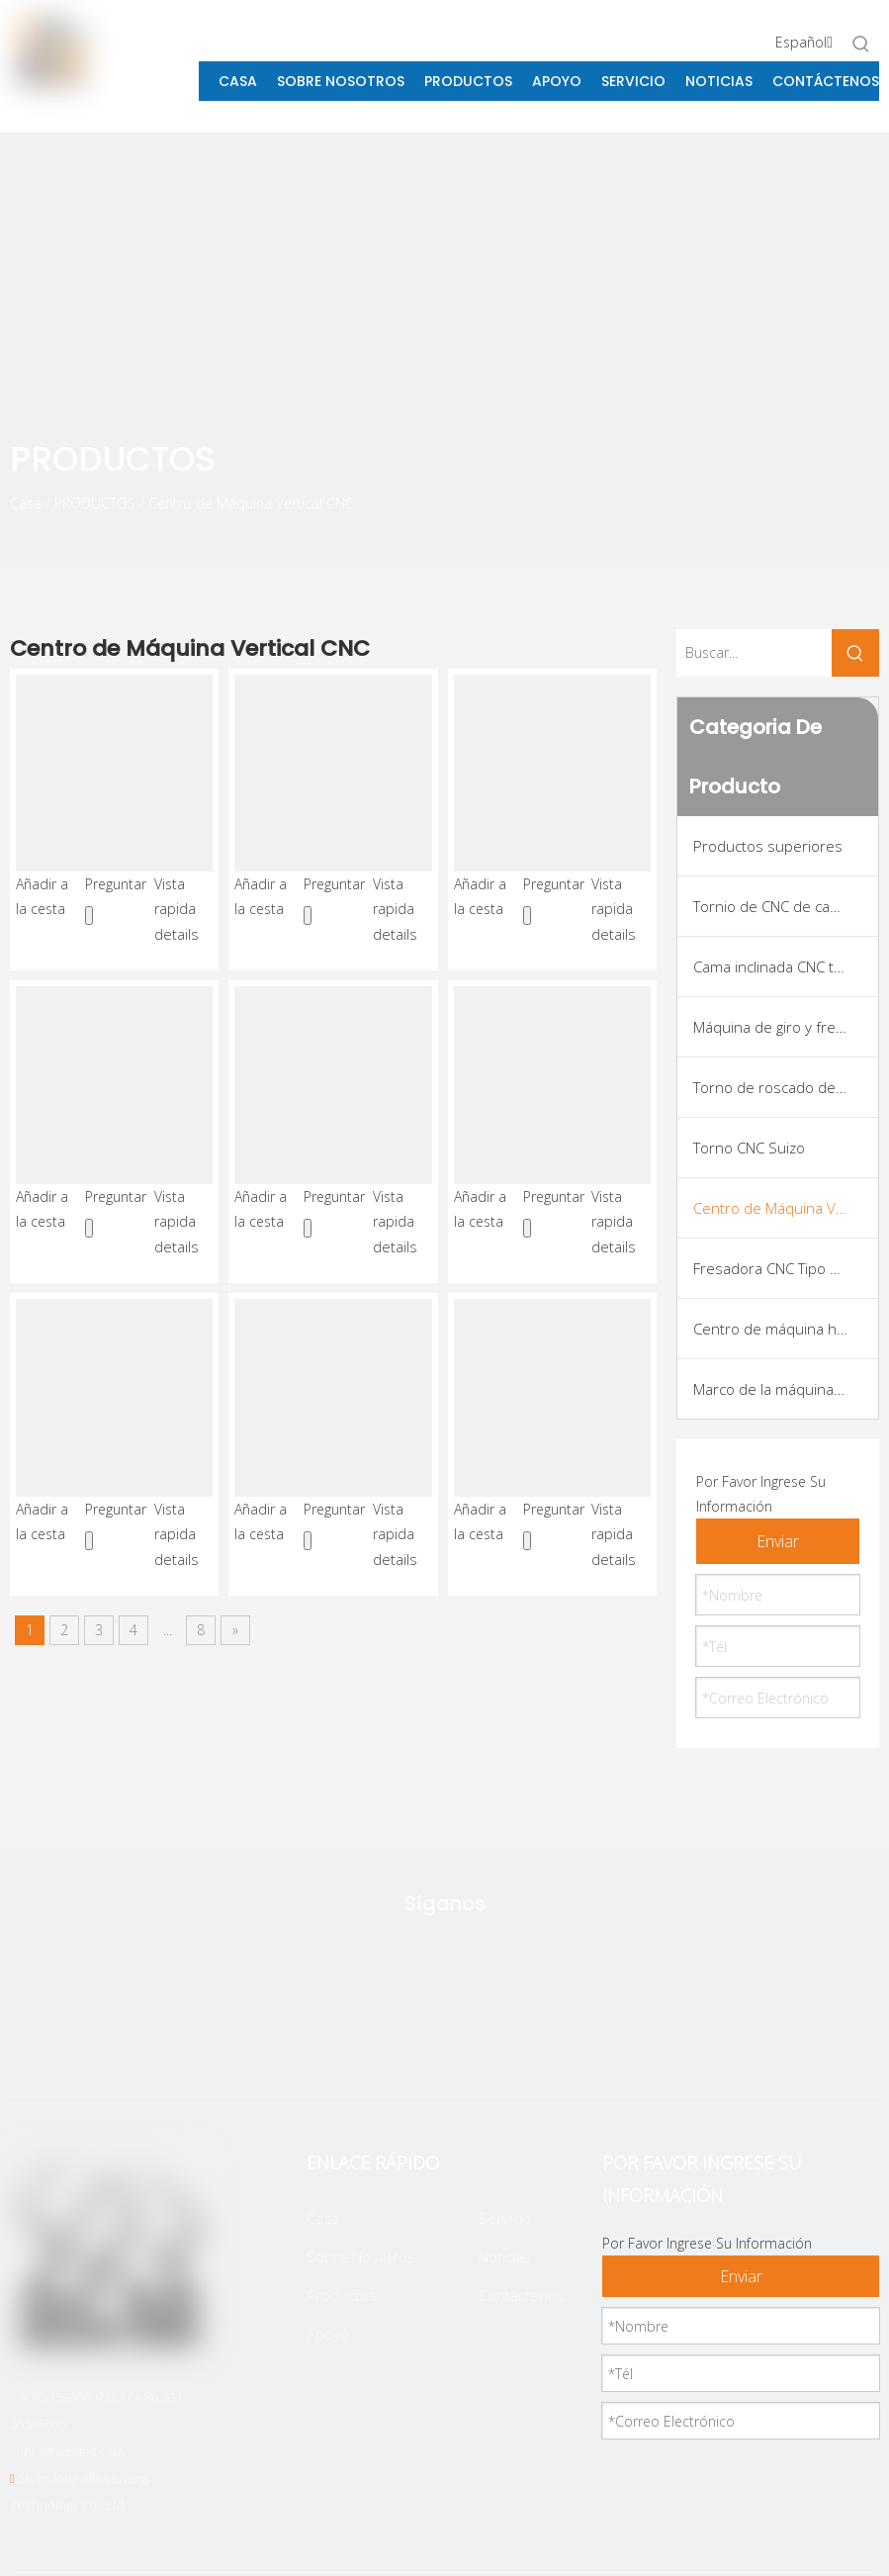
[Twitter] (349, 2037)
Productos (342, 2295)
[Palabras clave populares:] (861, 43)
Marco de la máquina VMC (780, 1389)
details (176, 934)
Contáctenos (522, 2295)
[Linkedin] (473, 2037)
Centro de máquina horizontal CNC (785, 1328)
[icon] (814, 493)
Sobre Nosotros (361, 2256)
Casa (323, 2218)
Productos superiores (768, 846)
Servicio (505, 2218)
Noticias (505, 2256)
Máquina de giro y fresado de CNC (785, 1027)
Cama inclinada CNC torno (779, 966)
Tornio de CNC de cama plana (785, 906)
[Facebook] (411, 2037)
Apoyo (328, 2334)
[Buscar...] (754, 653)
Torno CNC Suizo (749, 1147)
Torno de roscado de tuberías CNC (785, 1087)
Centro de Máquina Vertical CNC (785, 1208)
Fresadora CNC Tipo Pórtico (785, 1268)
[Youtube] (536, 2037)
